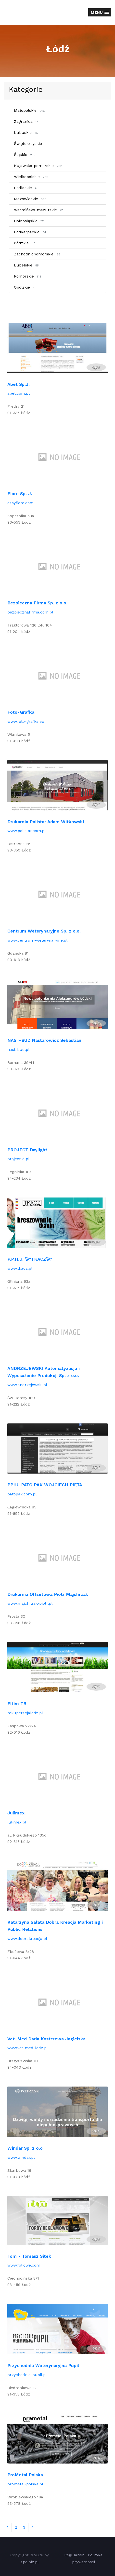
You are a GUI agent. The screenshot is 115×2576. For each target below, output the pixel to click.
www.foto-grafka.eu (25, 721)
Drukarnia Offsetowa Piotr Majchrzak (47, 1594)
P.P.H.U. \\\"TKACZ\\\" (29, 1259)
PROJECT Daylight (27, 1149)
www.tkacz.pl (19, 1268)
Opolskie (25, 287)
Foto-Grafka (20, 712)
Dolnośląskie (30, 221)
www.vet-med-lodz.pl (27, 2048)
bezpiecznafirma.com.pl (30, 612)
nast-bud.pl (18, 1049)
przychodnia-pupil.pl (27, 2374)
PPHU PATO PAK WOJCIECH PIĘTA (44, 1484)
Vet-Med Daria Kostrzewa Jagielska (46, 2038)
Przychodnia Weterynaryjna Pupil (43, 2365)
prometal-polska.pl (25, 2484)
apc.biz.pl (30, 2562)
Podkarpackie (31, 232)
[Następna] (40, 2525)
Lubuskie (27, 132)
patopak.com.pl (22, 1494)
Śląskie (25, 154)
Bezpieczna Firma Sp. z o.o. (37, 602)
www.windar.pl (21, 2157)
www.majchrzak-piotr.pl (29, 1603)
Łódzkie (25, 243)
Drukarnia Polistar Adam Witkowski (45, 821)
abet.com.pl (18, 393)
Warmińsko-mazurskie (39, 210)
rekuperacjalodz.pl (25, 1713)
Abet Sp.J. (18, 384)
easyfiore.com (20, 503)
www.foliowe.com (23, 2265)
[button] (99, 12)
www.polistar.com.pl (26, 830)
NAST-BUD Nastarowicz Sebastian (44, 1040)
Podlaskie (27, 187)
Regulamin (74, 2555)
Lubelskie (27, 265)
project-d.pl (18, 1158)
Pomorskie (28, 276)
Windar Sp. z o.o (25, 2148)
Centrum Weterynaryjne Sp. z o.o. (44, 930)
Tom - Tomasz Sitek (29, 2256)
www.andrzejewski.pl (27, 1384)
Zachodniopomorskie (38, 254)
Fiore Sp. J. (19, 493)
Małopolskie (30, 110)
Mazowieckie (31, 198)
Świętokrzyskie (32, 143)
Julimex (16, 1812)
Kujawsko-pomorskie (39, 165)
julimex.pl (16, 1822)
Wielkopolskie (32, 176)
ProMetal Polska (25, 2474)
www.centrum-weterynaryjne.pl (37, 940)
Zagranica (27, 121)
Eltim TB (16, 1703)
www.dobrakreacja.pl (27, 1938)
